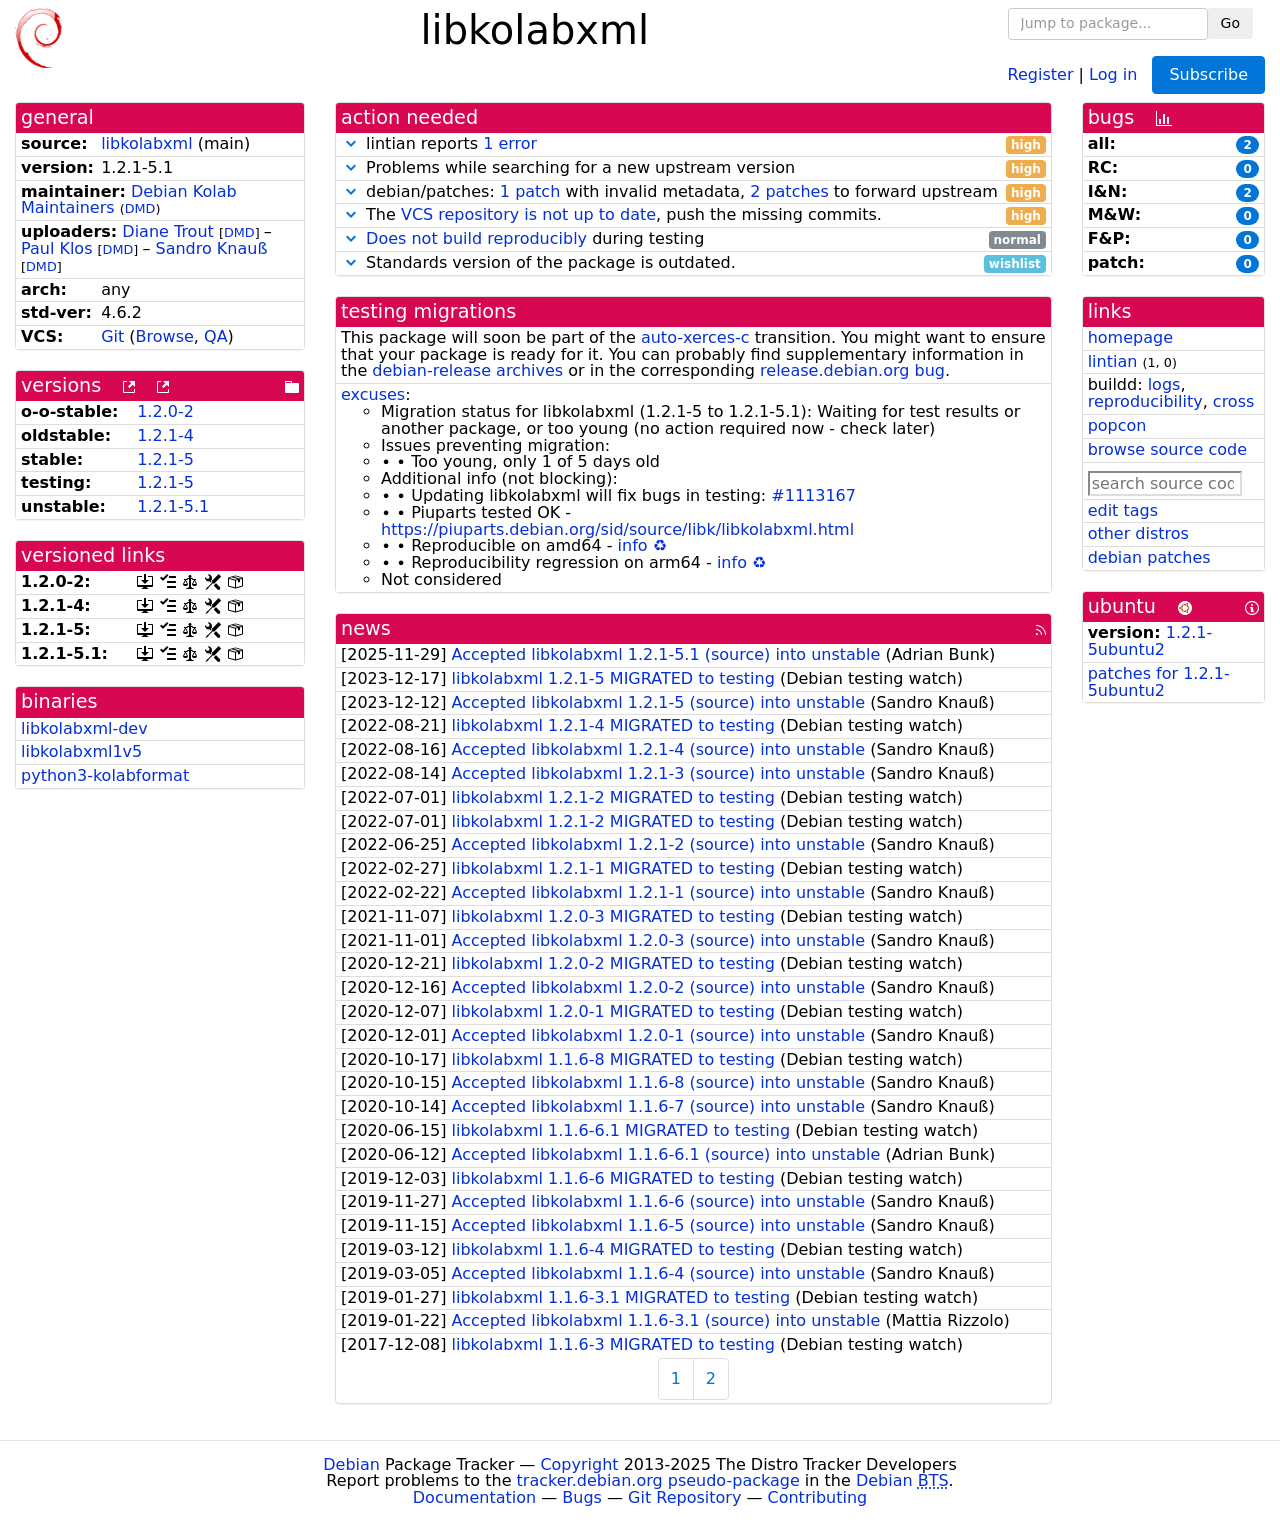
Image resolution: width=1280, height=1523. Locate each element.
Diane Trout (168, 231)
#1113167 (813, 495)
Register (1041, 73)
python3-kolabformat (105, 775)
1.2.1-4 (165, 435)
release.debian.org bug (852, 370)
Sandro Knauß (211, 248)
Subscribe (1208, 74)
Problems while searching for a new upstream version (693, 168)
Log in (1113, 73)
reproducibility (1145, 401)
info (633, 545)
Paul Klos (56, 248)
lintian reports (693, 144)
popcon (1117, 425)
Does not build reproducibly (476, 238)
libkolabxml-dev (84, 728)
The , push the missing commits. (693, 215)
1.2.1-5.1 (173, 506)
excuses (373, 394)
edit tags (1123, 510)
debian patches (1149, 557)
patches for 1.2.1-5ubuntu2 (1159, 682)
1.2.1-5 (165, 459)
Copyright (579, 1464)
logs (1164, 384)
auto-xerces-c (695, 337)
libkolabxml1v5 (81, 751)
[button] (351, 143)
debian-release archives (467, 370)
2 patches (789, 191)
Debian (351, 1464)
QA (216, 336)
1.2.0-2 (165, 411)
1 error (510, 143)
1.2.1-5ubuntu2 (1150, 641)
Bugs (582, 1497)
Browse (165, 336)
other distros (1138, 533)
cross (1233, 401)
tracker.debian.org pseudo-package (658, 1480)
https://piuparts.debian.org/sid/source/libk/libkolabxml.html (617, 529)
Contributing (818, 1497)
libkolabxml (146, 143)
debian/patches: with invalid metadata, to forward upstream (693, 192)
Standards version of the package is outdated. (693, 263)
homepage (1130, 337)
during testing (693, 239)
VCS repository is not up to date (528, 214)
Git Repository (684, 1497)
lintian (1113, 361)
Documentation (474, 1497)
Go (1230, 23)
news (366, 628)
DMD (140, 208)
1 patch (530, 191)
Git (112, 336)
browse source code (1167, 449)
